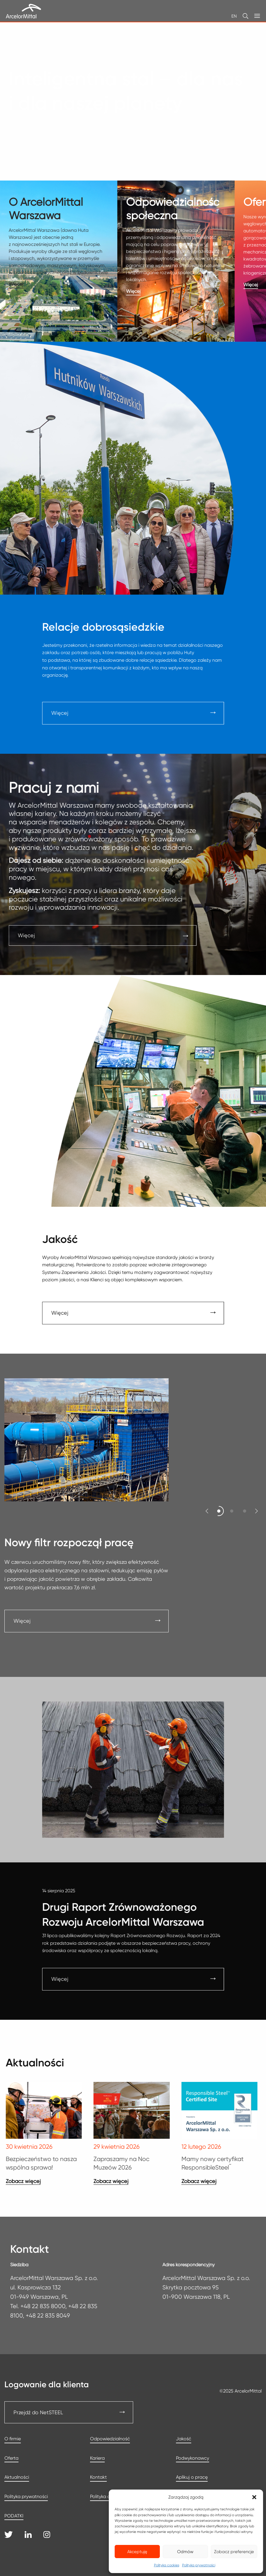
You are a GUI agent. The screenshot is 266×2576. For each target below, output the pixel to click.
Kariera (97, 2458)
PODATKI (13, 2516)
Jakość (183, 2438)
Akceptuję (137, 2551)
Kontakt (98, 2477)
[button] (254, 2497)
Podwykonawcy (192, 2458)
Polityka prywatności (198, 2565)
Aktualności (16, 2477)
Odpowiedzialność (110, 2438)
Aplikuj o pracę (192, 2477)
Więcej (22, 1621)
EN (234, 16)
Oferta (11, 2458)
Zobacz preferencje (234, 2551)
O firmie (12, 2438)
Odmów (185, 2551)
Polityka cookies (166, 2565)
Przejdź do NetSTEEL (38, 2412)
